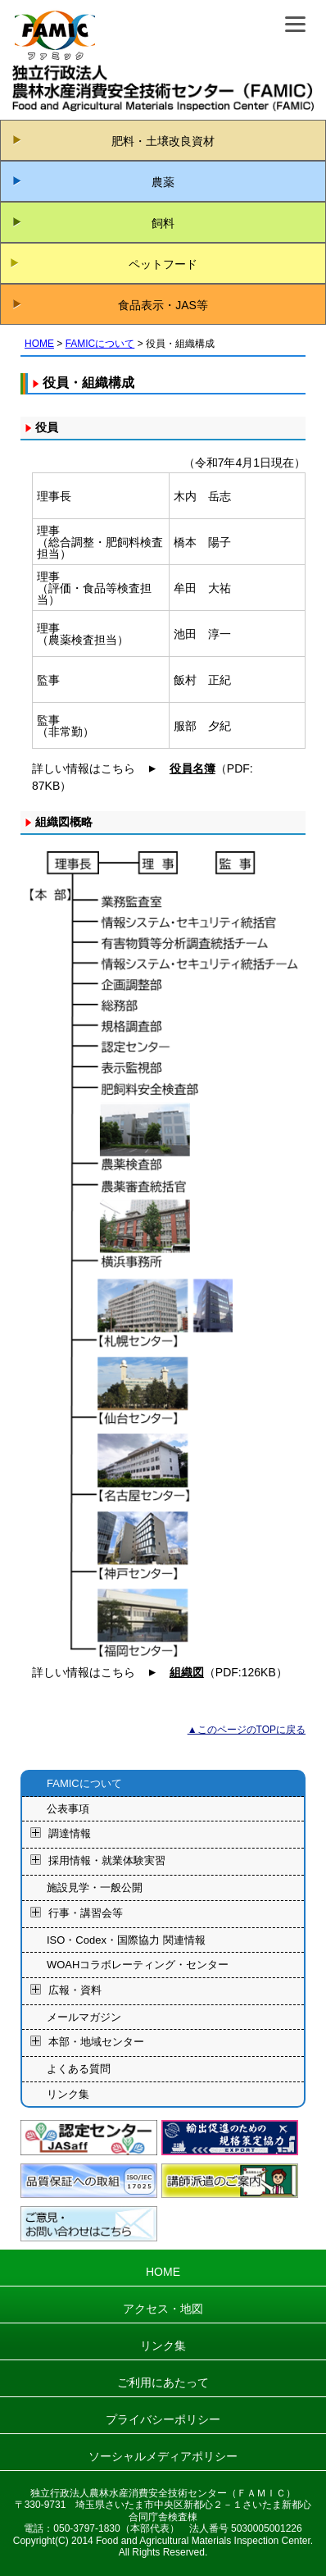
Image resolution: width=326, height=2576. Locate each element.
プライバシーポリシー (163, 2419)
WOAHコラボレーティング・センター (138, 1964)
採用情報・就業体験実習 (106, 1861)
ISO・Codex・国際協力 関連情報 (126, 1940)
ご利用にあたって (163, 2382)
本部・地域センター (96, 2042)
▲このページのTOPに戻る (247, 1729)
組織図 (187, 1672)
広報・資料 (75, 1990)
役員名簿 (192, 768)
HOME (39, 343)
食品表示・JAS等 (163, 305)
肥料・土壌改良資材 (163, 141)
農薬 (163, 182)
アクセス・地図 (163, 2308)
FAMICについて (100, 343)
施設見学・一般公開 (95, 1887)
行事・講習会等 (85, 1913)
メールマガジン (84, 2017)
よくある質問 (79, 2069)
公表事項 (68, 1809)
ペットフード (163, 264)
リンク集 (68, 2094)
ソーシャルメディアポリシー (163, 2456)
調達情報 (69, 1834)
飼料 (163, 223)
